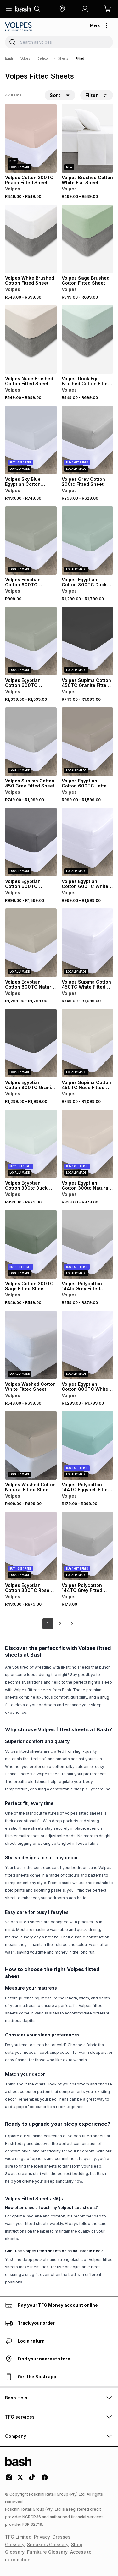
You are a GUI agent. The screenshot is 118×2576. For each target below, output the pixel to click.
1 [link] (48, 1623)
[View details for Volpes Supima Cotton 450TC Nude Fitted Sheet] (87, 1043)
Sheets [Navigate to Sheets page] (63, 58)
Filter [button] (96, 95)
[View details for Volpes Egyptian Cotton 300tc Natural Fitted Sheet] (87, 1144)
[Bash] (9, 58)
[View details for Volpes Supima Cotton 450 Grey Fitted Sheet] (31, 741)
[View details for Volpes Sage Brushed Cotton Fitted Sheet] (87, 239)
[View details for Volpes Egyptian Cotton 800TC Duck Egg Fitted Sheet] (87, 540)
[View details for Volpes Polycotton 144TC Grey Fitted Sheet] (87, 1546)
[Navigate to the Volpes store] (19, 26)
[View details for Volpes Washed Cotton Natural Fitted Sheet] (31, 1445)
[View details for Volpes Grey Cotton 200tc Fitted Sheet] (87, 440)
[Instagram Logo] (9, 2480)
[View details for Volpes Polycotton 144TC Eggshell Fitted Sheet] (87, 1445)
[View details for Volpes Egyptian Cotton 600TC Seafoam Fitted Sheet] (31, 540)
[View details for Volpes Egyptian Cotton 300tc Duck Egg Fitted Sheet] (31, 1144)
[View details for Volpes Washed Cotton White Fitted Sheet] (31, 1345)
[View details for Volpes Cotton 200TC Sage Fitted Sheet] (31, 1244)
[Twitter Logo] (20, 2480)
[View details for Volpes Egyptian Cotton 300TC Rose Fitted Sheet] (31, 1546)
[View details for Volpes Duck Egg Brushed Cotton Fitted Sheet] (87, 339)
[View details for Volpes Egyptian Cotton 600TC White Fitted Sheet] (87, 842)
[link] (72, 1624)
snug (104, 1697)
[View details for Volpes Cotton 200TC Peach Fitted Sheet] (31, 138)
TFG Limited (18, 2537)
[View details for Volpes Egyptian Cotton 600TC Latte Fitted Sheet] (87, 741)
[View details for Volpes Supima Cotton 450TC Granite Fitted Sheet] (87, 641)
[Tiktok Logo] (32, 2480)
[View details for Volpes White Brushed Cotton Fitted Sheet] (31, 239)
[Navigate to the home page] (23, 9)
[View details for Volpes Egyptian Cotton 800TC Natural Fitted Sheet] (31, 942)
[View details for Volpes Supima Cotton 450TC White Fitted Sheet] (87, 942)
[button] (62, 9)
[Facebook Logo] (44, 2480)
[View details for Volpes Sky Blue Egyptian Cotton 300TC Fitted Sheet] (31, 440)
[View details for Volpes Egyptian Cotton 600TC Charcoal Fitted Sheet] (31, 842)
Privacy (42, 2537)
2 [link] (60, 1623)
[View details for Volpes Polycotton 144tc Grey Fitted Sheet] (87, 1244)
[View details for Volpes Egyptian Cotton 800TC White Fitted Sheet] (87, 1345)
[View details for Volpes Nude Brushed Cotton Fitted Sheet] (31, 339)
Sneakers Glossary (48, 2544)
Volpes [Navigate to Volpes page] (25, 58)
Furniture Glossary (47, 2552)
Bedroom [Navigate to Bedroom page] (43, 58)
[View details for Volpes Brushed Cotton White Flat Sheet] (87, 138)
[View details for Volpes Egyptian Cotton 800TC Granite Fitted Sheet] (31, 1043)
